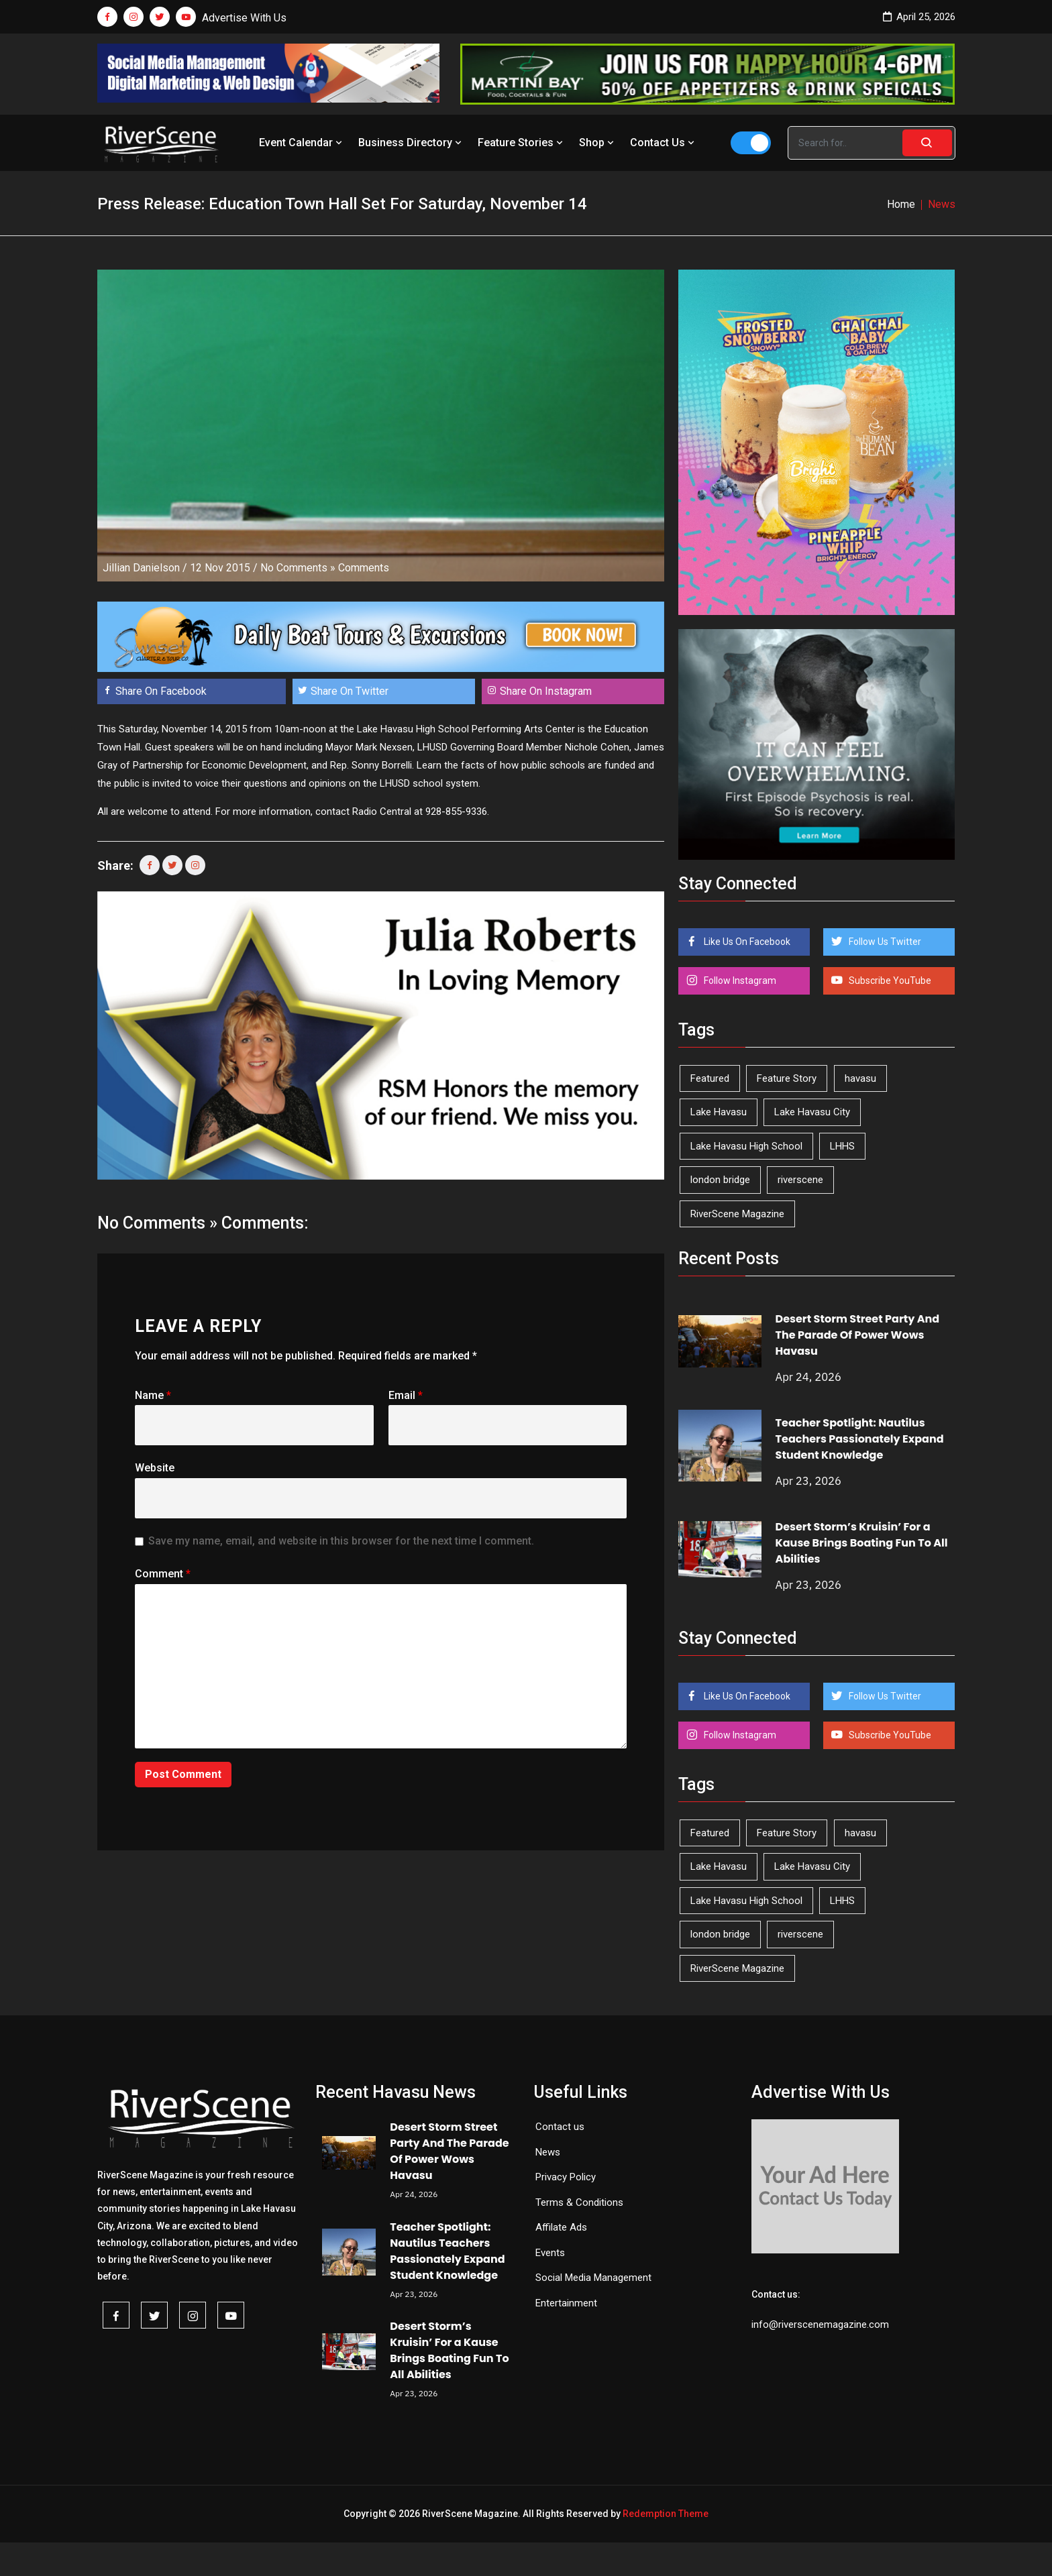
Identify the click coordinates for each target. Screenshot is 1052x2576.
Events (550, 2253)
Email (405, 1395)
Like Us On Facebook (746, 941)
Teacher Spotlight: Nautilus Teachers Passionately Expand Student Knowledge (860, 1439)
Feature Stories (522, 142)
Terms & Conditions (579, 2202)
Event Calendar (302, 142)
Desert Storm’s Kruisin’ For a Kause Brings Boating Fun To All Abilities (862, 1543)
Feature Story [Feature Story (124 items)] (787, 1078)
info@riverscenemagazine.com (820, 2324)
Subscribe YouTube (889, 980)
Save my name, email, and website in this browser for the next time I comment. (341, 1540)
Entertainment (566, 2303)
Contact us (559, 2127)
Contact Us (663, 142)
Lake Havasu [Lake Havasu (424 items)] (718, 1112)
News (547, 2152)
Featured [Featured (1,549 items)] (709, 1078)
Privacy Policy (565, 2177)
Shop (598, 142)
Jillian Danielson (141, 567)
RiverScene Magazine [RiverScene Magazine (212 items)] (737, 1214)
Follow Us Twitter (884, 941)
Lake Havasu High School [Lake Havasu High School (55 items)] (746, 1146)
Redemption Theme (665, 2513)
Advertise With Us (244, 17)
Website (154, 1467)
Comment (163, 1573)
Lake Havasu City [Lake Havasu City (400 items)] (812, 1112)
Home (901, 204)
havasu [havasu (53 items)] (860, 1078)
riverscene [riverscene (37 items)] (800, 1180)
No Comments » (297, 567)
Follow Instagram (739, 980)
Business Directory (411, 142)
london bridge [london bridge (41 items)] (720, 1180)
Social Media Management (593, 2278)
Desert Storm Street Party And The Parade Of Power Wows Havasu (858, 1335)
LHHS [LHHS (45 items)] (842, 1146)
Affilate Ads (561, 2227)
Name (153, 1395)
